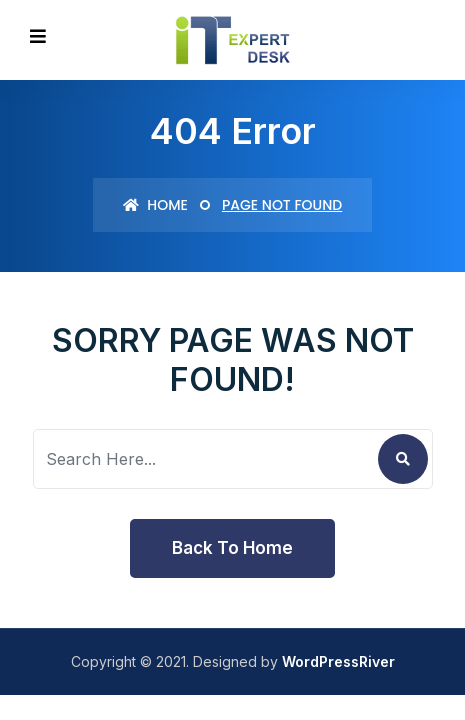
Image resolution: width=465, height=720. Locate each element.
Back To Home (232, 548)
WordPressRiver (338, 661)
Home (155, 205)
